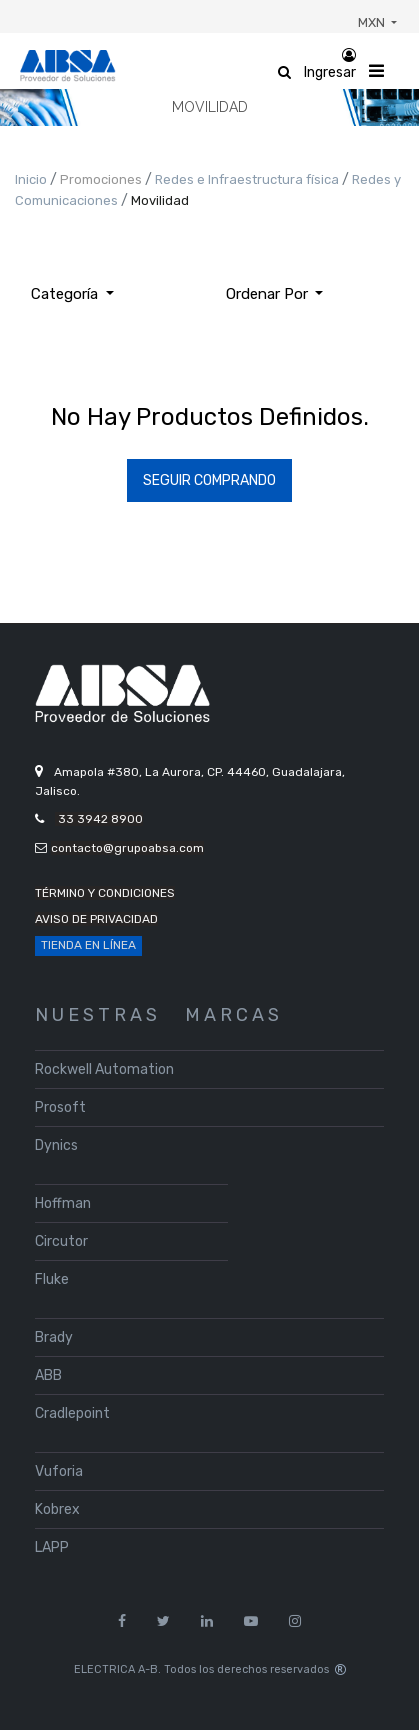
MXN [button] (373, 22)
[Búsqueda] (354, 286)
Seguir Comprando (209, 480)
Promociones (102, 179)
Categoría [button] (66, 294)
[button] (275, 294)
